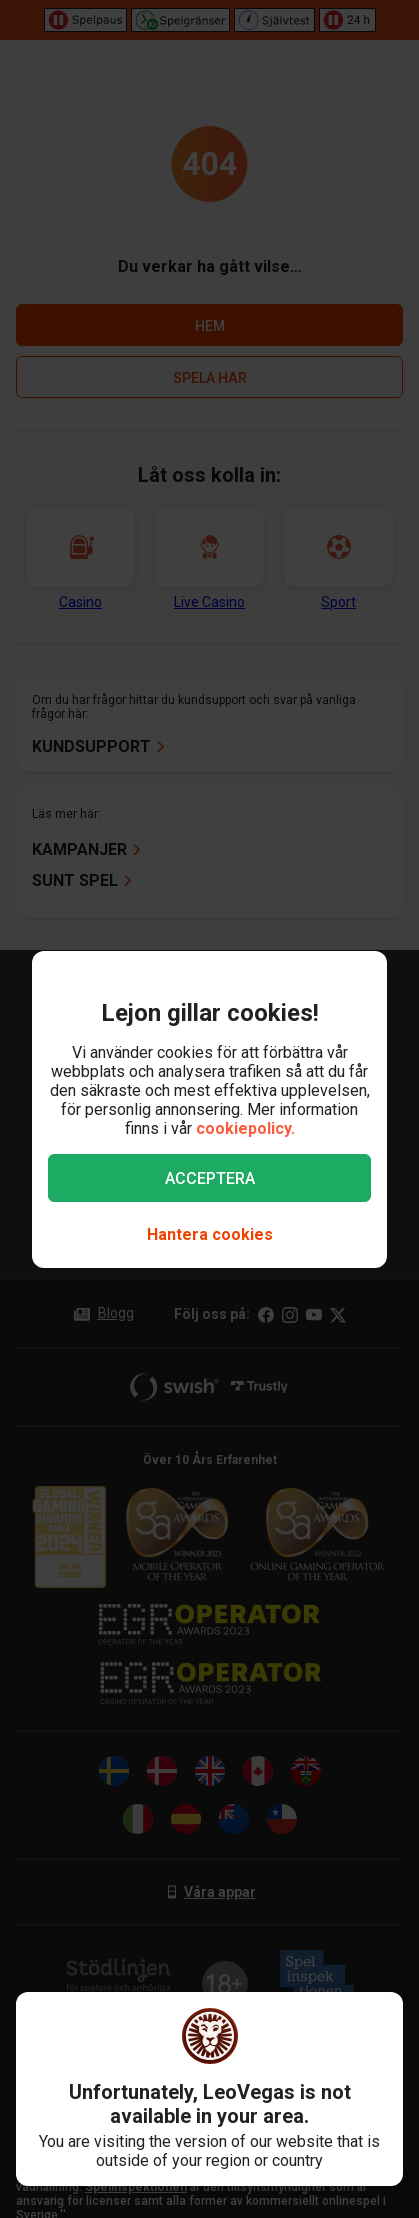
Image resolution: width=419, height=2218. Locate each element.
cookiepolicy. (245, 1128)
